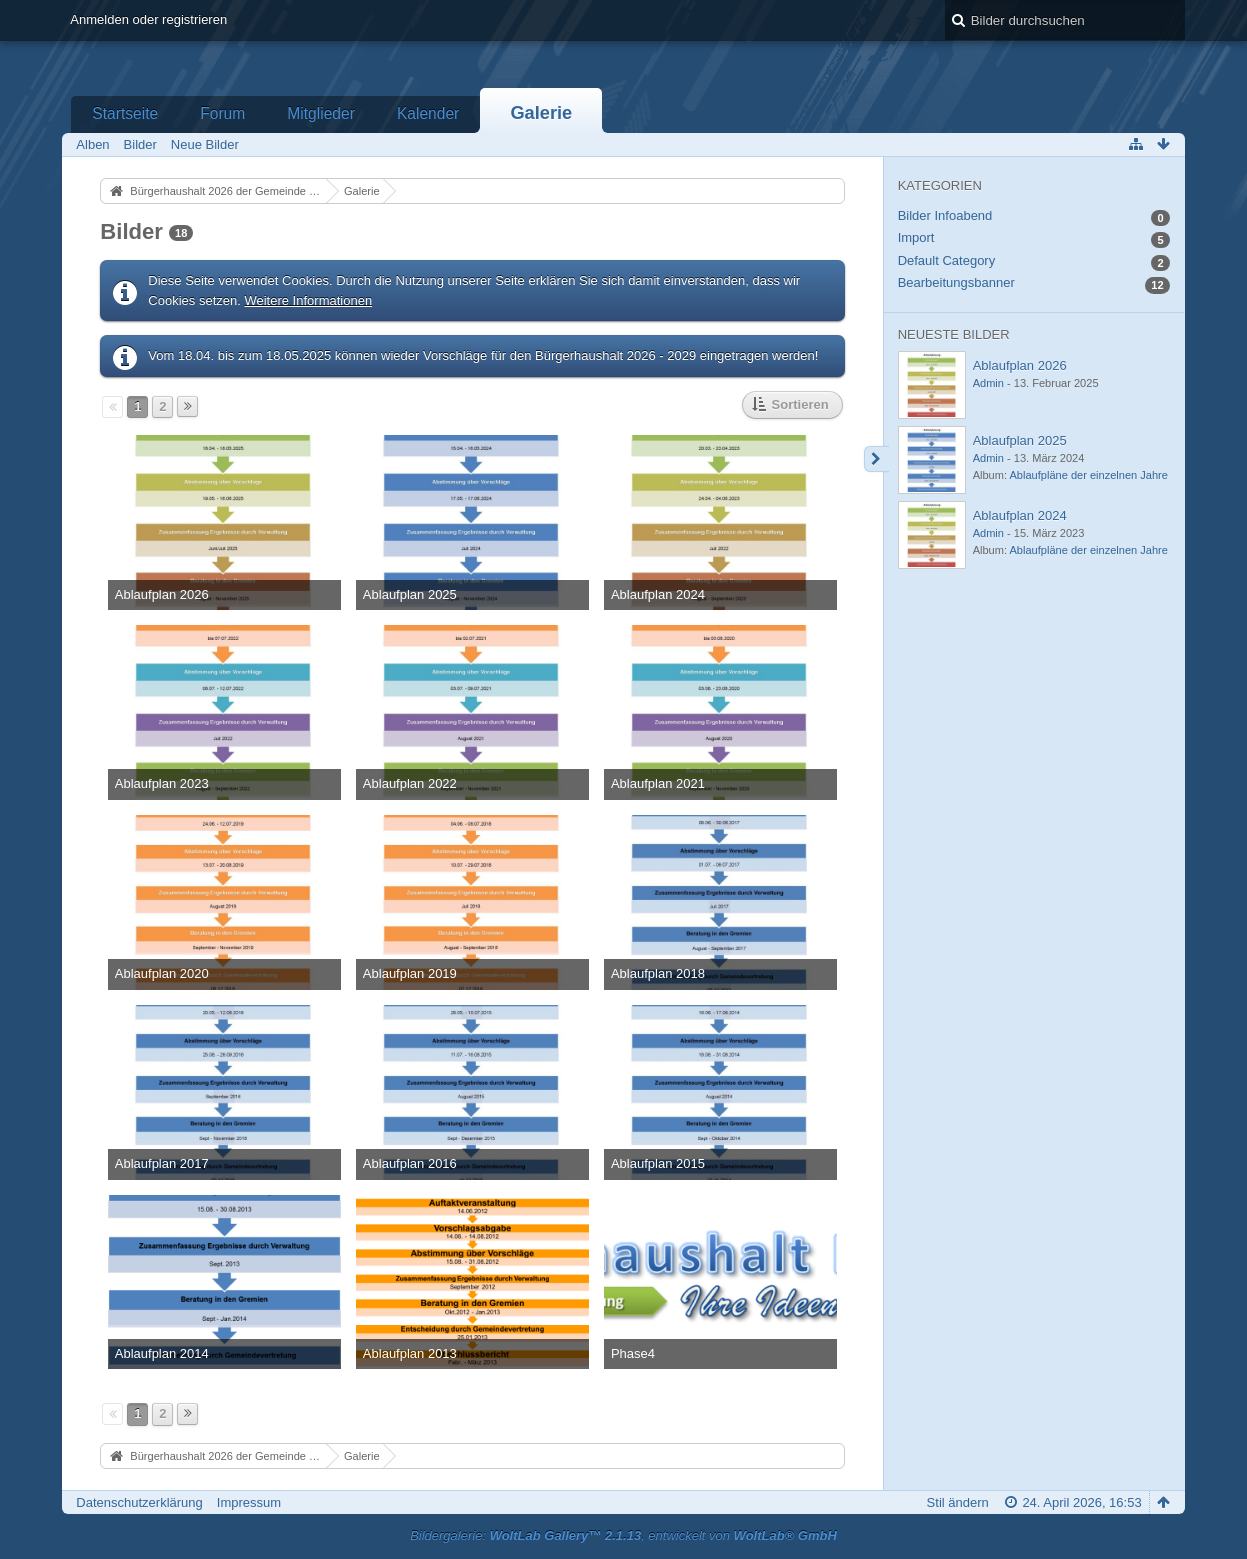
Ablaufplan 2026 (1020, 365)
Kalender (428, 113)
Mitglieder (321, 113)
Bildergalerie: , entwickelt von (623, 1535)
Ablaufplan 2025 (1020, 440)
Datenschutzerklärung (139, 1502)
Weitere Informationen (308, 300)
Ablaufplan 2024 (1020, 515)
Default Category (947, 260)
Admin (988, 383)
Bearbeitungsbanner (956, 282)
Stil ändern (958, 1502)
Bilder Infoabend (945, 215)
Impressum (249, 1502)
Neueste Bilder (954, 334)
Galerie (541, 113)
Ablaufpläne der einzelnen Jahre (1088, 475)
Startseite (125, 113)
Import (916, 237)
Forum (222, 113)
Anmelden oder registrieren (148, 19)
